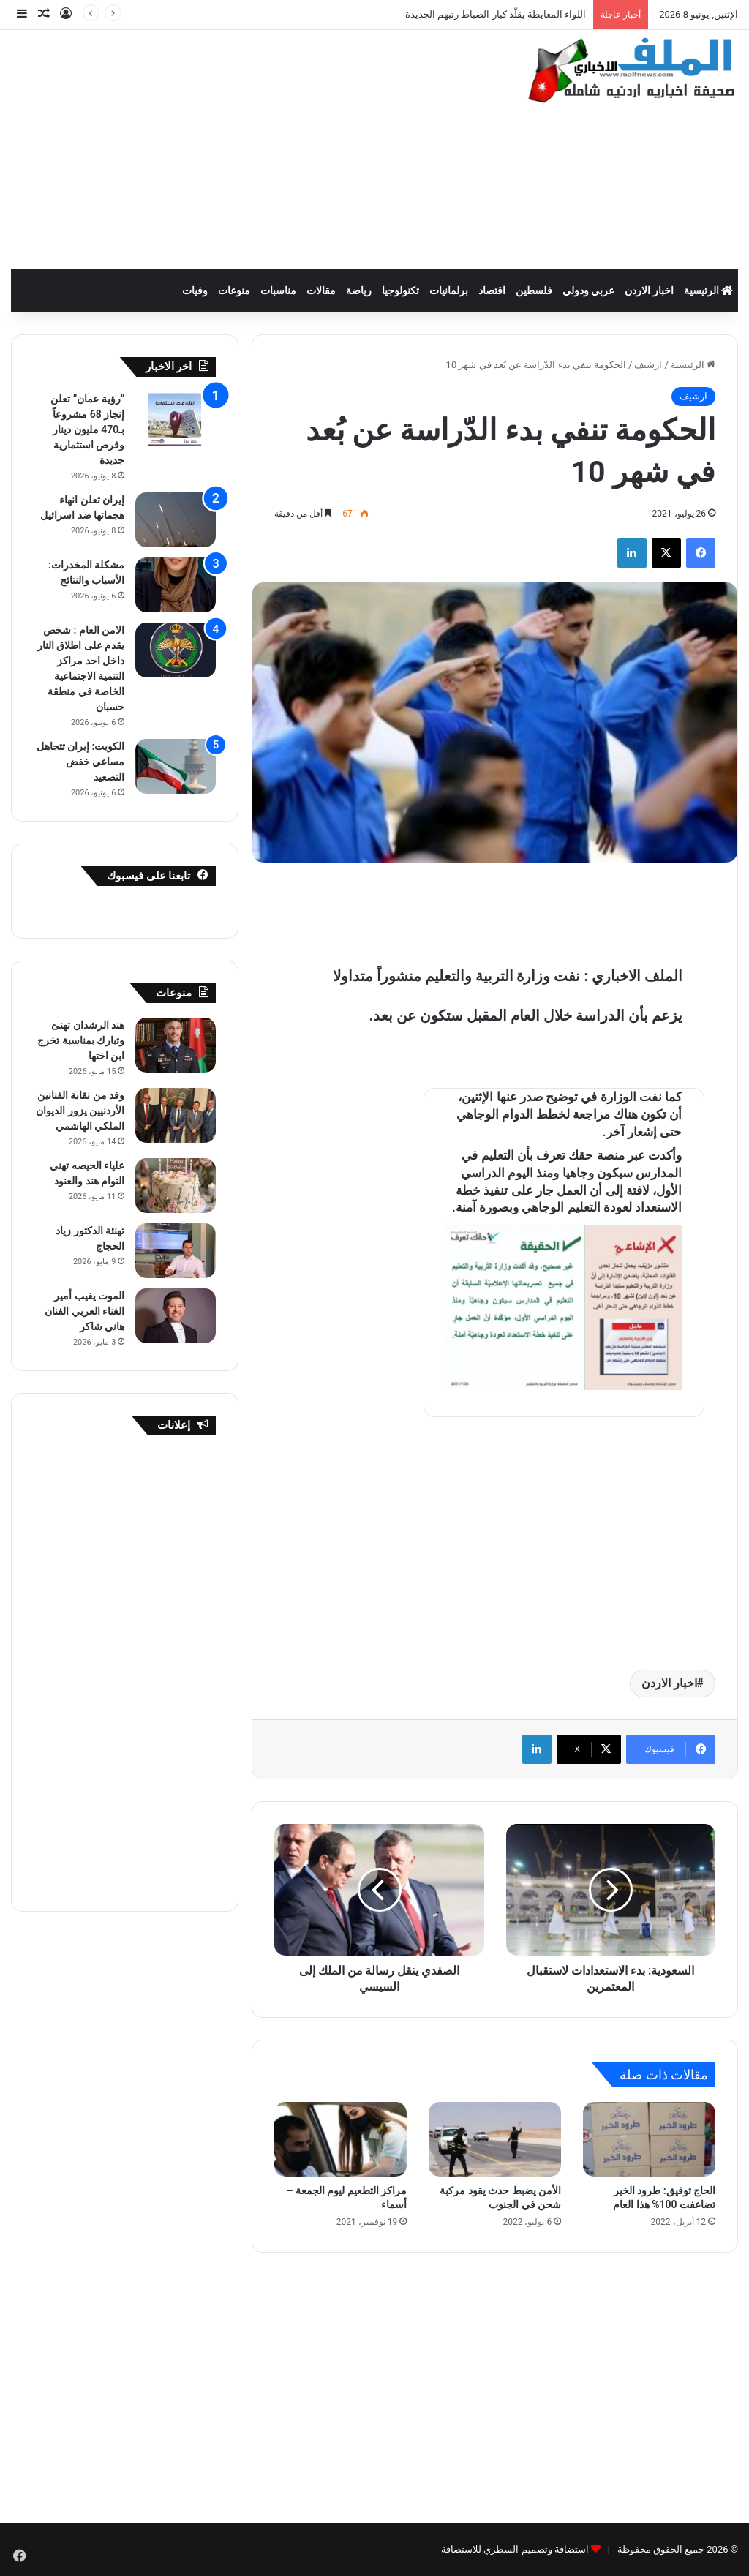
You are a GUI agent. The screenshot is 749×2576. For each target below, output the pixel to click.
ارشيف (648, 364)
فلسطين (534, 290)
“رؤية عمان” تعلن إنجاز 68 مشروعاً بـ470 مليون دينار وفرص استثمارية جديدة (87, 429)
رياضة (359, 290)
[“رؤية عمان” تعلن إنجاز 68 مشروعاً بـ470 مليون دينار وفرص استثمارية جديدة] (175, 418)
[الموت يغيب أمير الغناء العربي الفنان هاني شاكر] (175, 1315)
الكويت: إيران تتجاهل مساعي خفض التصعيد (81, 761)
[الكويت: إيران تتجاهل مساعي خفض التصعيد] (175, 766)
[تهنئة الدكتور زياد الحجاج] (175, 1250)
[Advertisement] (245, 147)
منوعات (234, 290)
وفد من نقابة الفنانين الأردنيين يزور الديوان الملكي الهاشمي (80, 1110)
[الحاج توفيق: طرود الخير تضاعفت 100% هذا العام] (649, 2139)
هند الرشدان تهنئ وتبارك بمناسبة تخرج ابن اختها (80, 1040)
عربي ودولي (588, 290)
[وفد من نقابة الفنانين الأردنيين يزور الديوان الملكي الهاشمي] (175, 1115)
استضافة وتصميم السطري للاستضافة (515, 2549)
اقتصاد (491, 290)
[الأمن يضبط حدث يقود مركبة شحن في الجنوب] (495, 2139)
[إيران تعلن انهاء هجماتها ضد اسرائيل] (175, 519)
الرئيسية (708, 290)
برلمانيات (448, 290)
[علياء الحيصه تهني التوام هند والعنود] (175, 1185)
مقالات (321, 290)
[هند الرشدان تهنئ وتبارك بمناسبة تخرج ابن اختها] (175, 1045)
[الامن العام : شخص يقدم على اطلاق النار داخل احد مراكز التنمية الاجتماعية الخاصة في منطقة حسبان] (175, 650)
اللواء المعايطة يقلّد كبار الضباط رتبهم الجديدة (495, 14)
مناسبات (278, 290)
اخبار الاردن (649, 290)
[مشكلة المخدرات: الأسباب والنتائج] (175, 584)
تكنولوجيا (400, 290)
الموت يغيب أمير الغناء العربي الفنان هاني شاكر (84, 1311)
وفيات (195, 290)
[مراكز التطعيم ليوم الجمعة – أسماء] (340, 2139)
